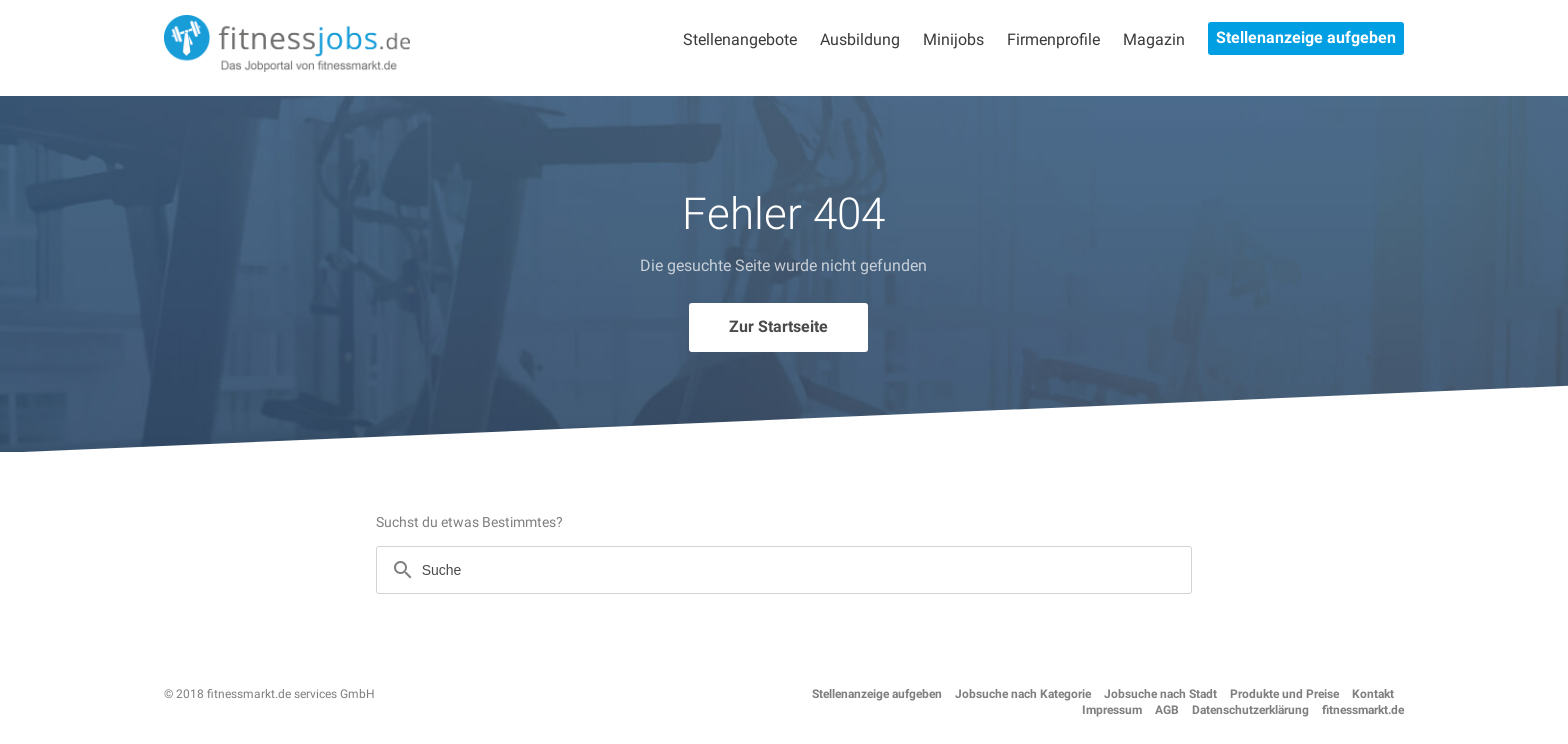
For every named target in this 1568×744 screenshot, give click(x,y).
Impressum (1112, 710)
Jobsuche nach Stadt (1160, 694)
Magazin (1154, 39)
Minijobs (953, 39)
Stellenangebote (740, 39)
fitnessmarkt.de (1363, 710)
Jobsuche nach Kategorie (1023, 694)
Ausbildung (860, 39)
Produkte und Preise (1284, 694)
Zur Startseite (778, 326)
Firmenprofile (1053, 39)
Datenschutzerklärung (1250, 710)
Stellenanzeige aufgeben (1306, 37)
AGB (1167, 710)
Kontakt (1373, 694)
